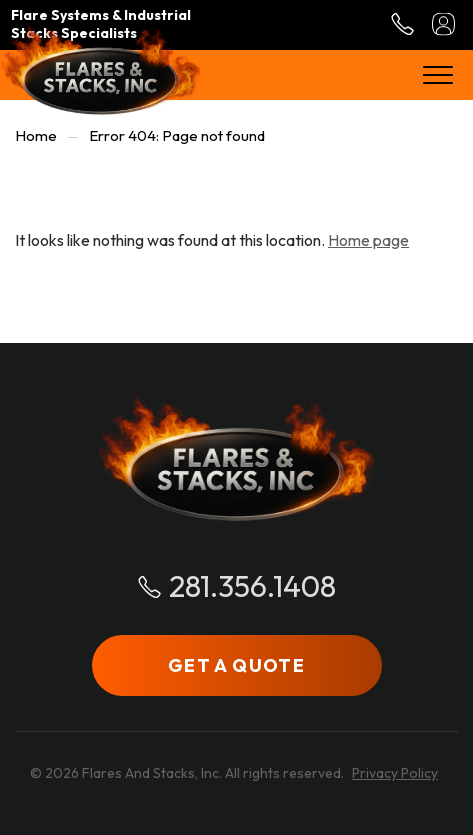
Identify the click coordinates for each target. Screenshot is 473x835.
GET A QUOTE (236, 665)
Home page (368, 240)
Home (36, 135)
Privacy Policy (395, 773)
